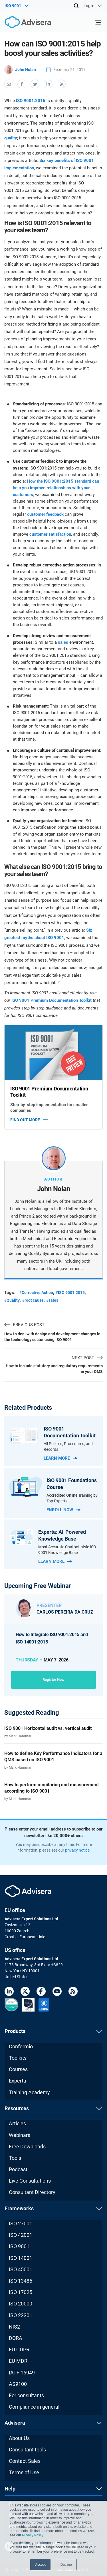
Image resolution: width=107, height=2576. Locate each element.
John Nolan (20, 69)
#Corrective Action (36, 1292)
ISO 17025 (20, 2292)
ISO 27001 (20, 2223)
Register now (53, 1679)
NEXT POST (87, 1357)
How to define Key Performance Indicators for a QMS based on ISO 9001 (53, 1756)
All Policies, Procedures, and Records (68, 1446)
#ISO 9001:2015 (70, 1292)
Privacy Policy (32, 2535)
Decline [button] (66, 2565)
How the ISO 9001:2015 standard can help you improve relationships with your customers (56, 488)
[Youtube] (57, 1992)
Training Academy (29, 2092)
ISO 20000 (20, 2304)
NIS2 (14, 2327)
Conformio (21, 2046)
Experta (17, 2081)
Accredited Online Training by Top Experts (72, 1498)
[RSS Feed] (73, 1992)
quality (10, 138)
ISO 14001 (20, 2258)
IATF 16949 (22, 2373)
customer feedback (45, 514)
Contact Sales (25, 2461)
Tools (15, 2158)
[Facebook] (41, 1992)
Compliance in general (34, 2407)
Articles (17, 2123)
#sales (52, 1300)
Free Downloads (27, 2147)
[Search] (76, 5)
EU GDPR (19, 2349)
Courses (18, 2069)
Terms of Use (24, 2472)
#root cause (33, 1300)
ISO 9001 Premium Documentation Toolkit (51, 1000)
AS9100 (18, 2384)
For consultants (26, 2395)
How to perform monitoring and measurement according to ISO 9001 (51, 1788)
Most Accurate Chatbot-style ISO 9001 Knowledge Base (67, 1550)
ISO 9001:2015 (30, 100)
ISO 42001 (20, 2235)
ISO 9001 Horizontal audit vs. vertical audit (48, 1728)
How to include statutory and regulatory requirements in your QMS (54, 1369)
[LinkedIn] (9, 1992)
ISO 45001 (20, 2269)
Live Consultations (30, 2181)
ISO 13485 (20, 2281)
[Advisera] (21, 23)
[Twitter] (25, 1992)
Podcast (18, 2169)
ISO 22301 (20, 2315)
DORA (15, 2338)
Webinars (19, 2135)
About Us (19, 2438)
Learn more (60, 1458)
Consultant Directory (32, 2192)
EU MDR (18, 2361)
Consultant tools (27, 2450)
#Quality (12, 1300)
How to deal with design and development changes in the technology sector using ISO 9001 (52, 1337)
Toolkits (18, 2058)
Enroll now (63, 1509)
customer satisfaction (50, 534)
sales (63, 642)
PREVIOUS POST (24, 1324)
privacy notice (77, 1850)
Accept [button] (40, 2565)
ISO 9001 (19, 2246)
